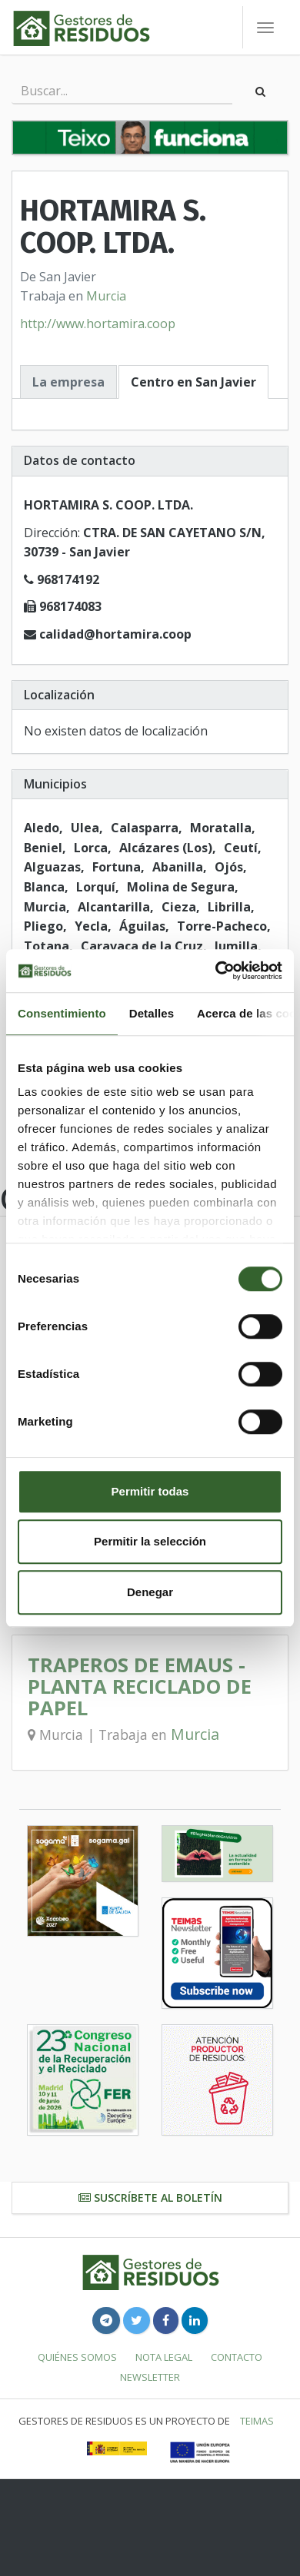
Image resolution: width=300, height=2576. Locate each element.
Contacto (236, 2357)
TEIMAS (257, 2421)
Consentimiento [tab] (62, 1013)
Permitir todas (150, 1491)
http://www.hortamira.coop (97, 323)
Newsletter (150, 2377)
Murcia (106, 295)
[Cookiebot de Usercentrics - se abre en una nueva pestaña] (215, 971)
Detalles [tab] (151, 1013)
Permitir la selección (150, 1541)
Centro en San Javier (193, 381)
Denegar (150, 1591)
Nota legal (163, 2357)
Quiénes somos (77, 2357)
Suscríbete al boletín (150, 2197)
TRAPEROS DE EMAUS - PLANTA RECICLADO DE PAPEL (140, 1686)
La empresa (68, 381)
